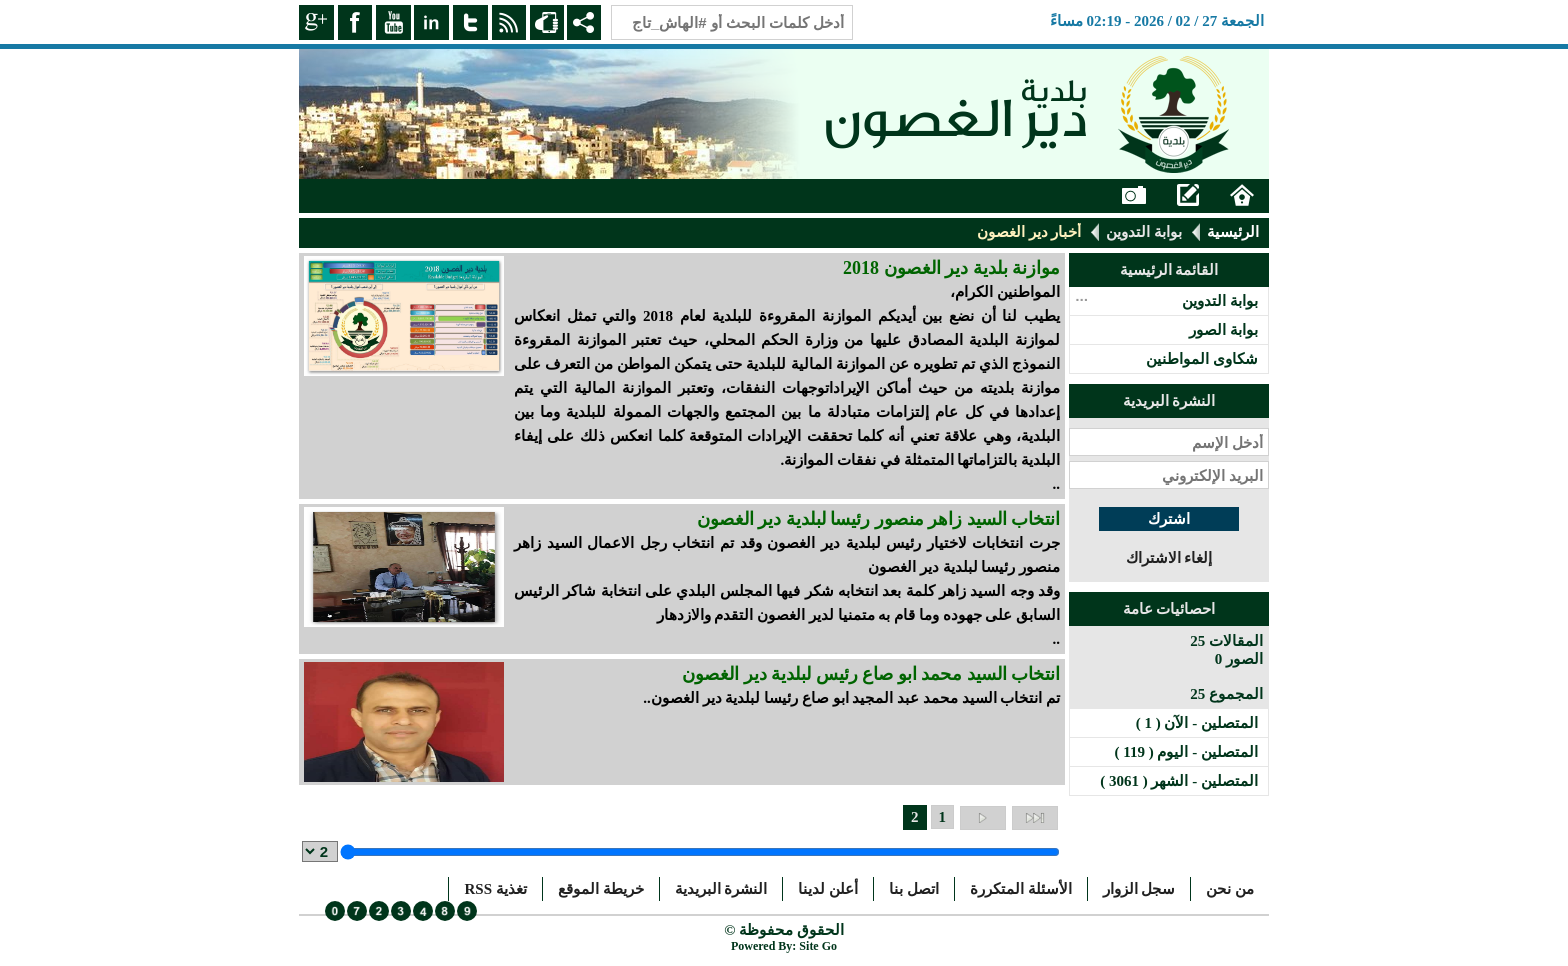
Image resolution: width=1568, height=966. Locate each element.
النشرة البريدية (721, 889)
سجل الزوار (1139, 889)
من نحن (1230, 889)
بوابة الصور (1223, 329)
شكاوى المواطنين (1202, 358)
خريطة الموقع (601, 889)
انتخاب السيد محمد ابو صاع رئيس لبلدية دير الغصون (871, 674)
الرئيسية (1233, 232)
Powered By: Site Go (784, 946)
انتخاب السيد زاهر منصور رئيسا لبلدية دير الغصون (879, 519)
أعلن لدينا (828, 889)
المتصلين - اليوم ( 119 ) (1186, 752)
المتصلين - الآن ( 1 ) (1197, 723)
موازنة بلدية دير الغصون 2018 (951, 268)
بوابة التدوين (1144, 232)
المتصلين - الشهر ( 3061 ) (1179, 781)
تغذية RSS (495, 889)
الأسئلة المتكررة (1021, 889)
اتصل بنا (914, 889)
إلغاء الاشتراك (1169, 558)
